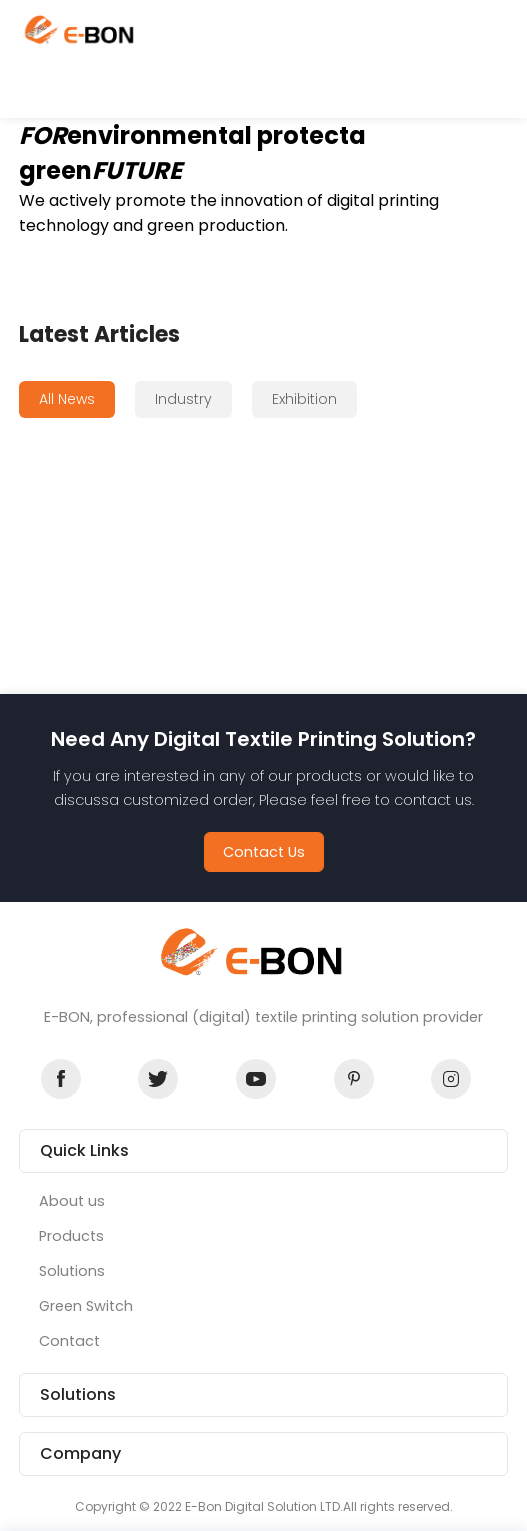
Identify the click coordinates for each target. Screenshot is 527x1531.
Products (71, 1236)
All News (67, 399)
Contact (69, 1341)
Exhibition (304, 399)
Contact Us (264, 852)
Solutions (72, 1271)
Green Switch (86, 1306)
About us (72, 1201)
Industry (183, 399)
